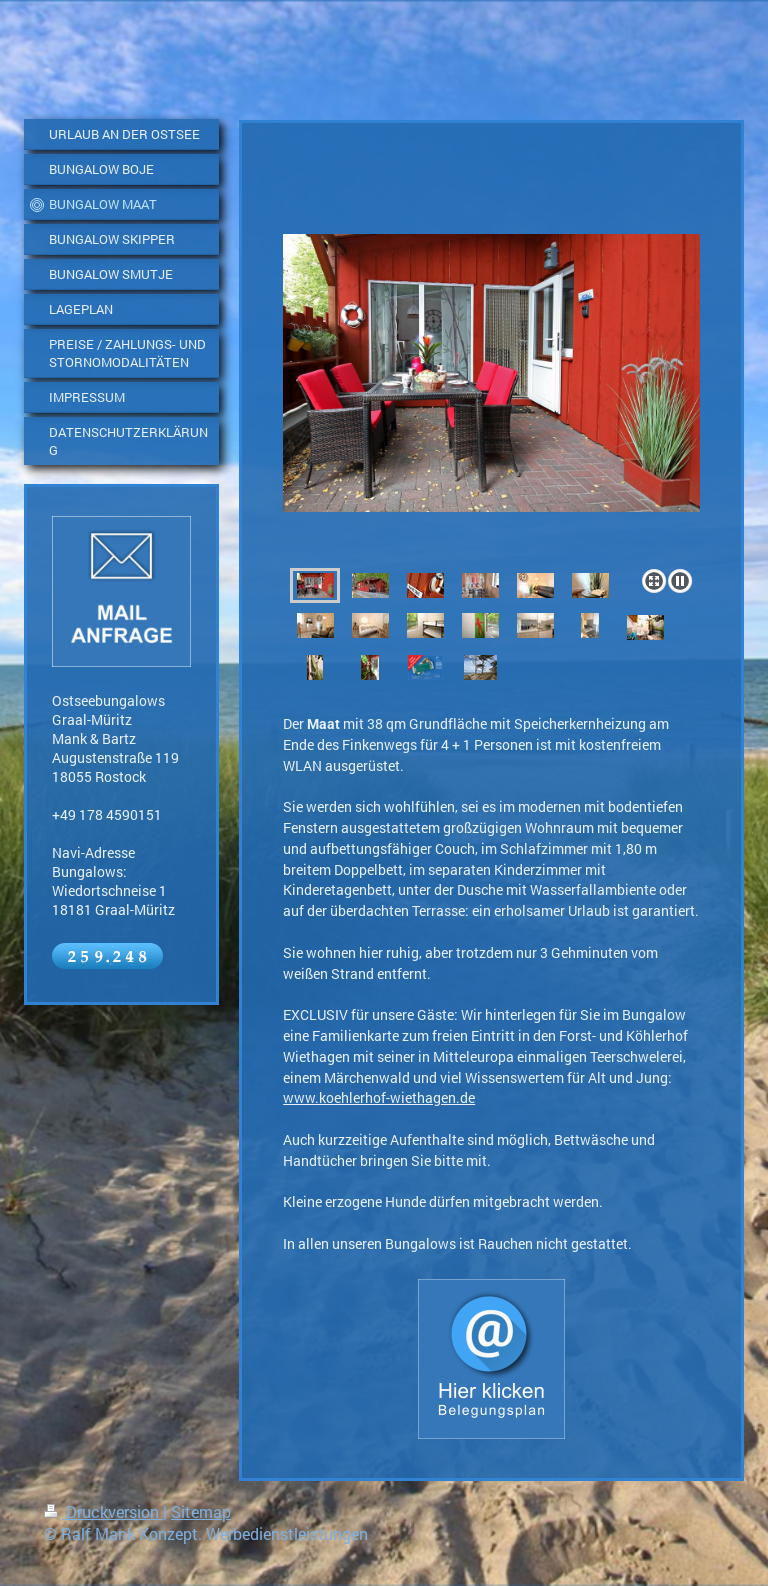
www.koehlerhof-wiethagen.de (379, 1097)
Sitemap (201, 1511)
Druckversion (103, 1511)
